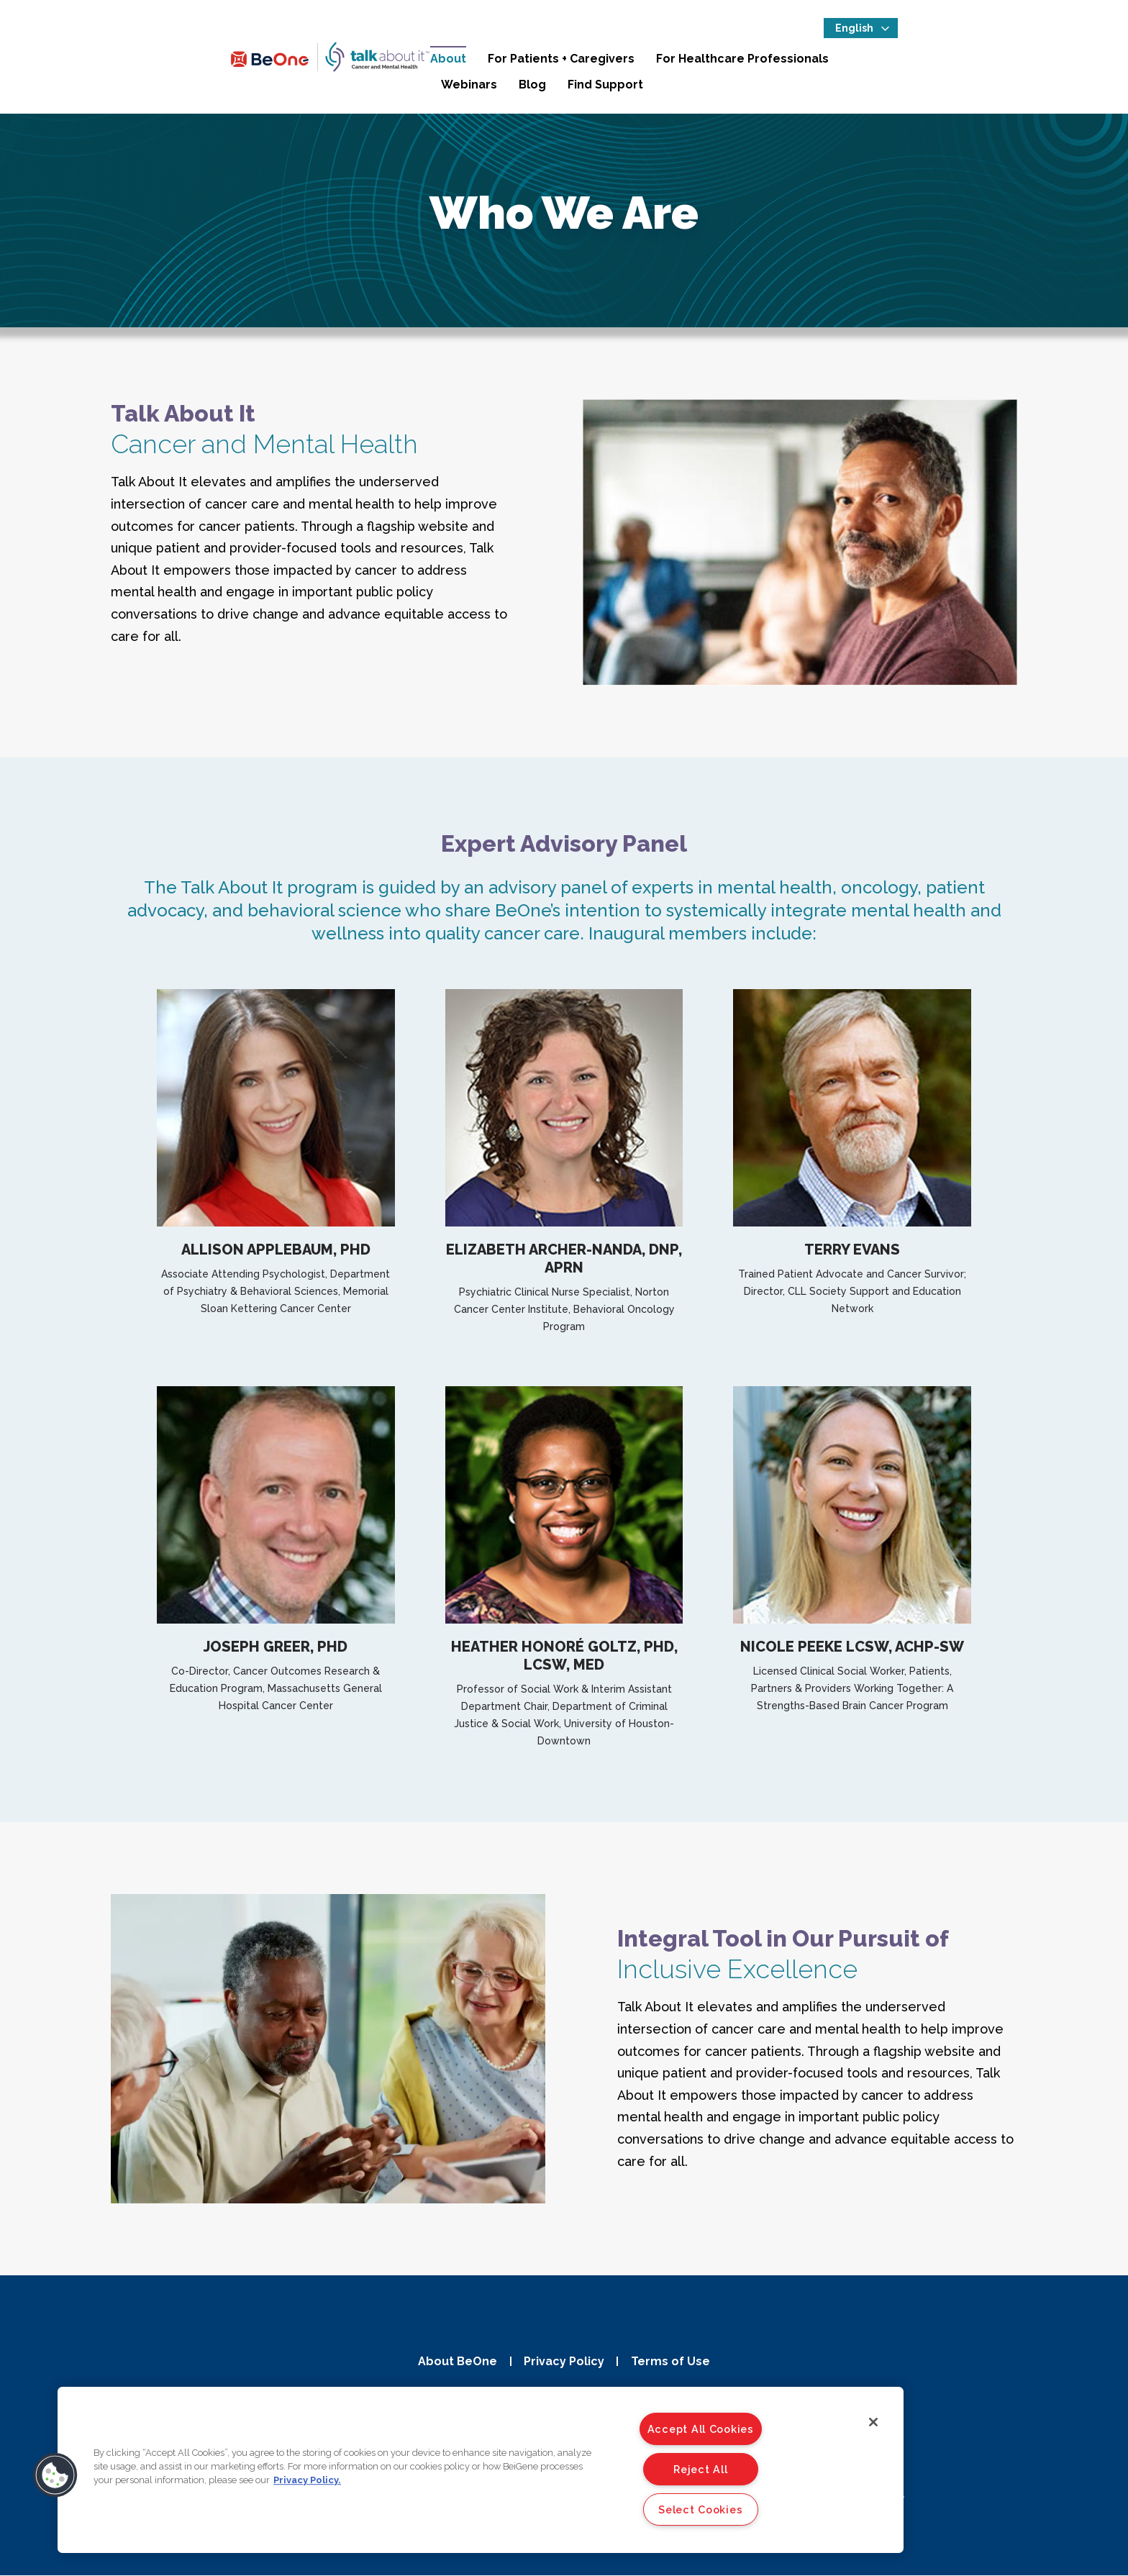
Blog (960, 63)
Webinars (897, 63)
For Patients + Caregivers (579, 63)
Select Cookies (700, 2509)
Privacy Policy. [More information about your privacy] (306, 2480)
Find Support (1033, 63)
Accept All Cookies (700, 2429)
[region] (481, 2470)
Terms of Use (674, 2361)
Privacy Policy (564, 2361)
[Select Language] (1034, 33)
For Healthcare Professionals (761, 63)
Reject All (700, 2469)
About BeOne (454, 2361)
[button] (55, 2475)
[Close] (873, 2422)
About (467, 63)
